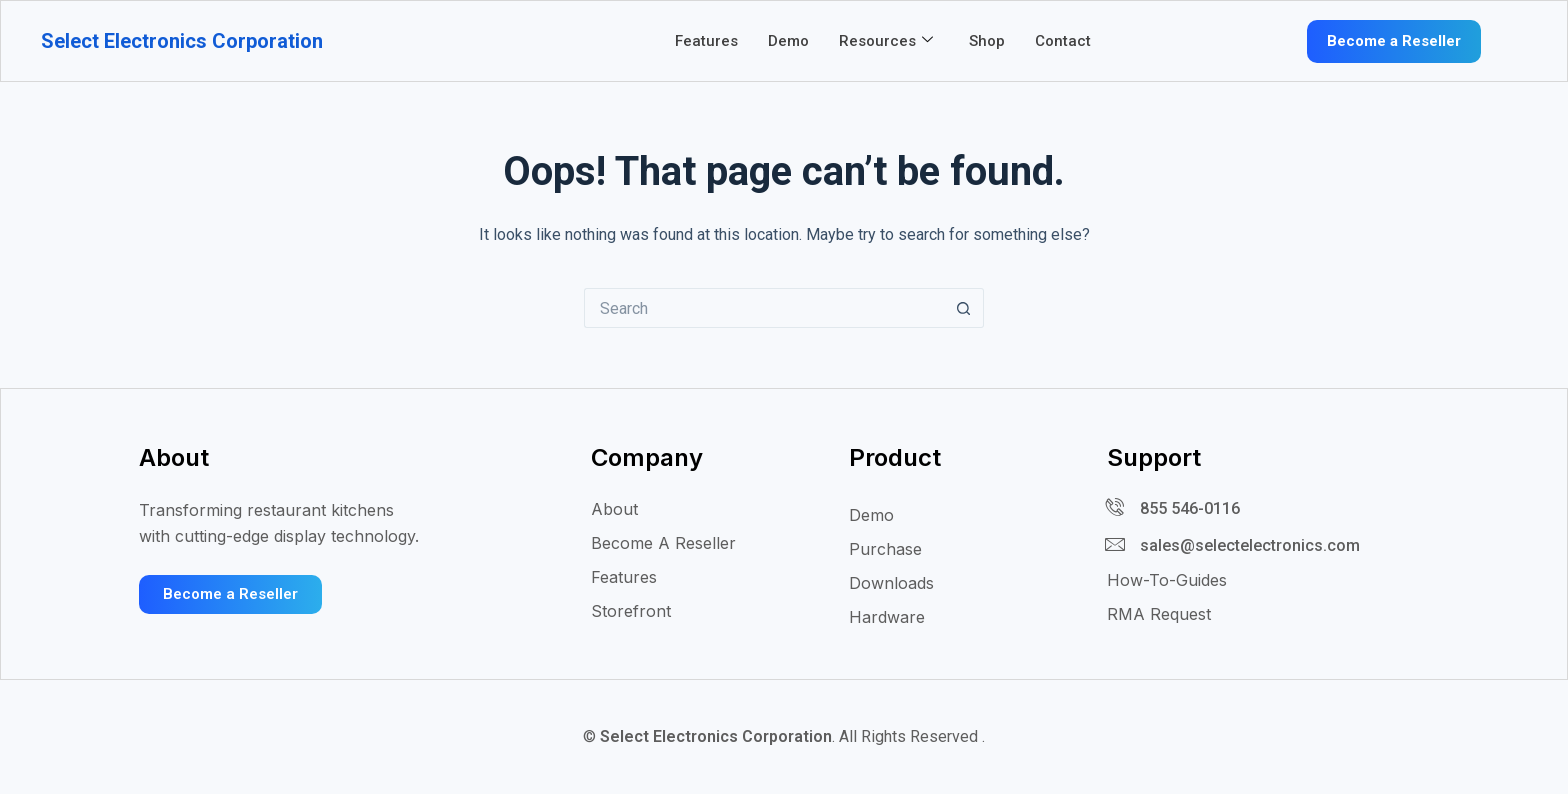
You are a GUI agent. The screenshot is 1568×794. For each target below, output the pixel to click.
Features (706, 41)
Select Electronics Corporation (182, 41)
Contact (1063, 41)
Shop (987, 41)
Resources (886, 41)
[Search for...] (764, 308)
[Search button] (964, 308)
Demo (788, 41)
